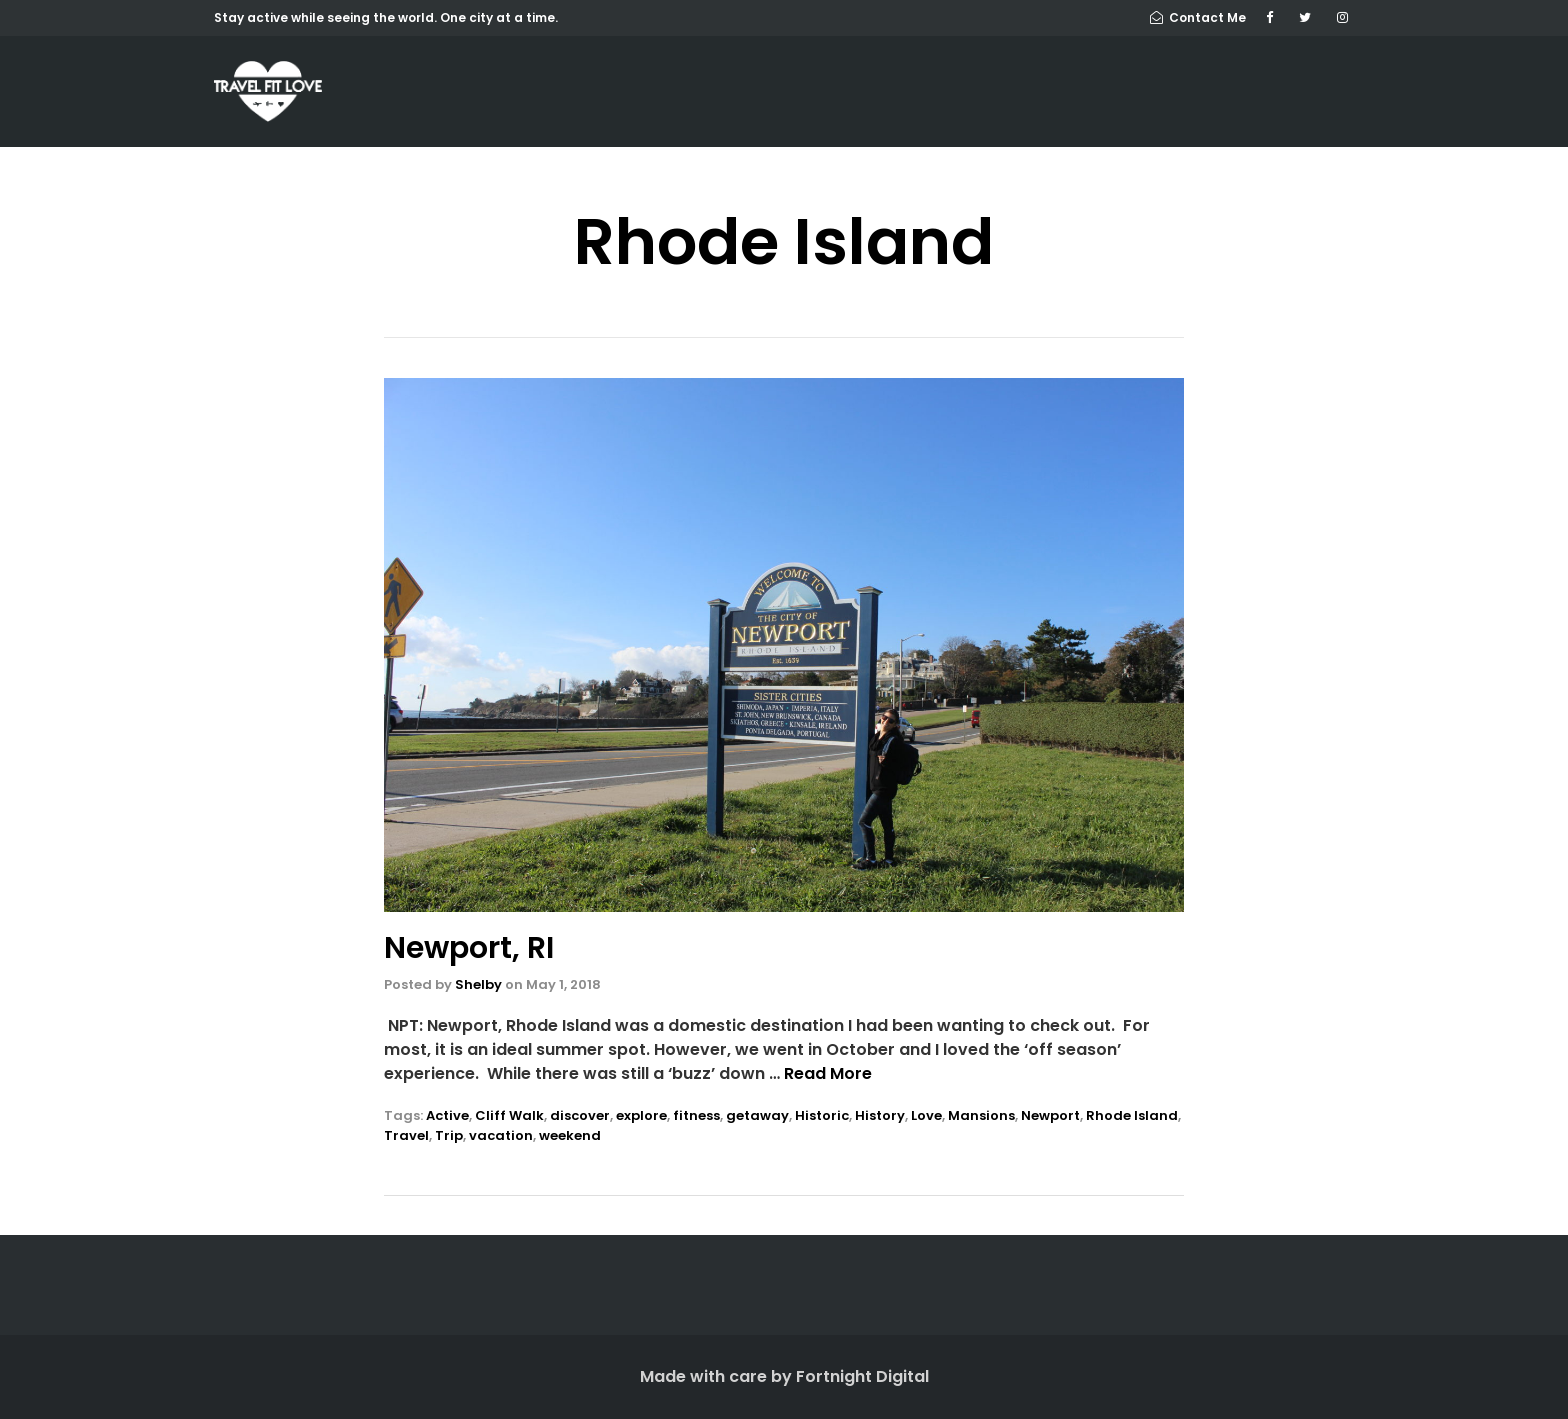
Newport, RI (469, 948)
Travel (406, 1135)
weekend (570, 1135)
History (880, 1115)
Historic (822, 1115)
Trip (449, 1135)
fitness (696, 1115)
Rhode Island (1132, 1115)
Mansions (981, 1115)
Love (926, 1115)
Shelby (478, 984)
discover (580, 1115)
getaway (757, 1115)
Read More (828, 1073)
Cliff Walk (509, 1115)
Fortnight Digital (862, 1376)
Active (447, 1115)
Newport (1050, 1115)
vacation (501, 1135)
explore (641, 1115)
